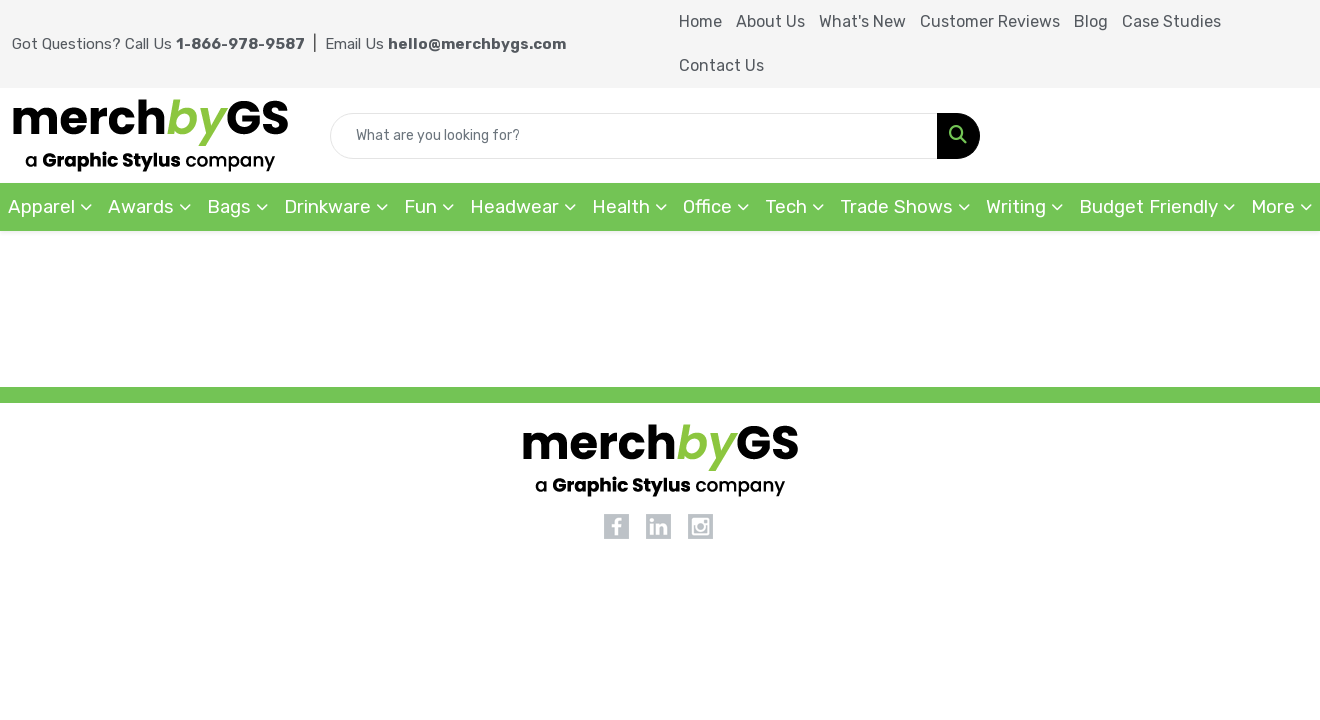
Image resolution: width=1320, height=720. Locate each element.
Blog (1091, 21)
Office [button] (707, 207)
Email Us (445, 44)
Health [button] (621, 207)
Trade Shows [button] (896, 207)
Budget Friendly (1148, 207)
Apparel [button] (41, 207)
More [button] (1273, 207)
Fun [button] (420, 207)
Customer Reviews (990, 21)
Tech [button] (786, 207)
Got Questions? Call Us (158, 44)
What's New (862, 21)
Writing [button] (1016, 207)
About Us (770, 21)
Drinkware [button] (327, 207)
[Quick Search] (634, 136)
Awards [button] (141, 207)
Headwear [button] (514, 207)
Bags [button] (229, 207)
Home (700, 21)
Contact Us (721, 65)
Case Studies (1171, 21)
